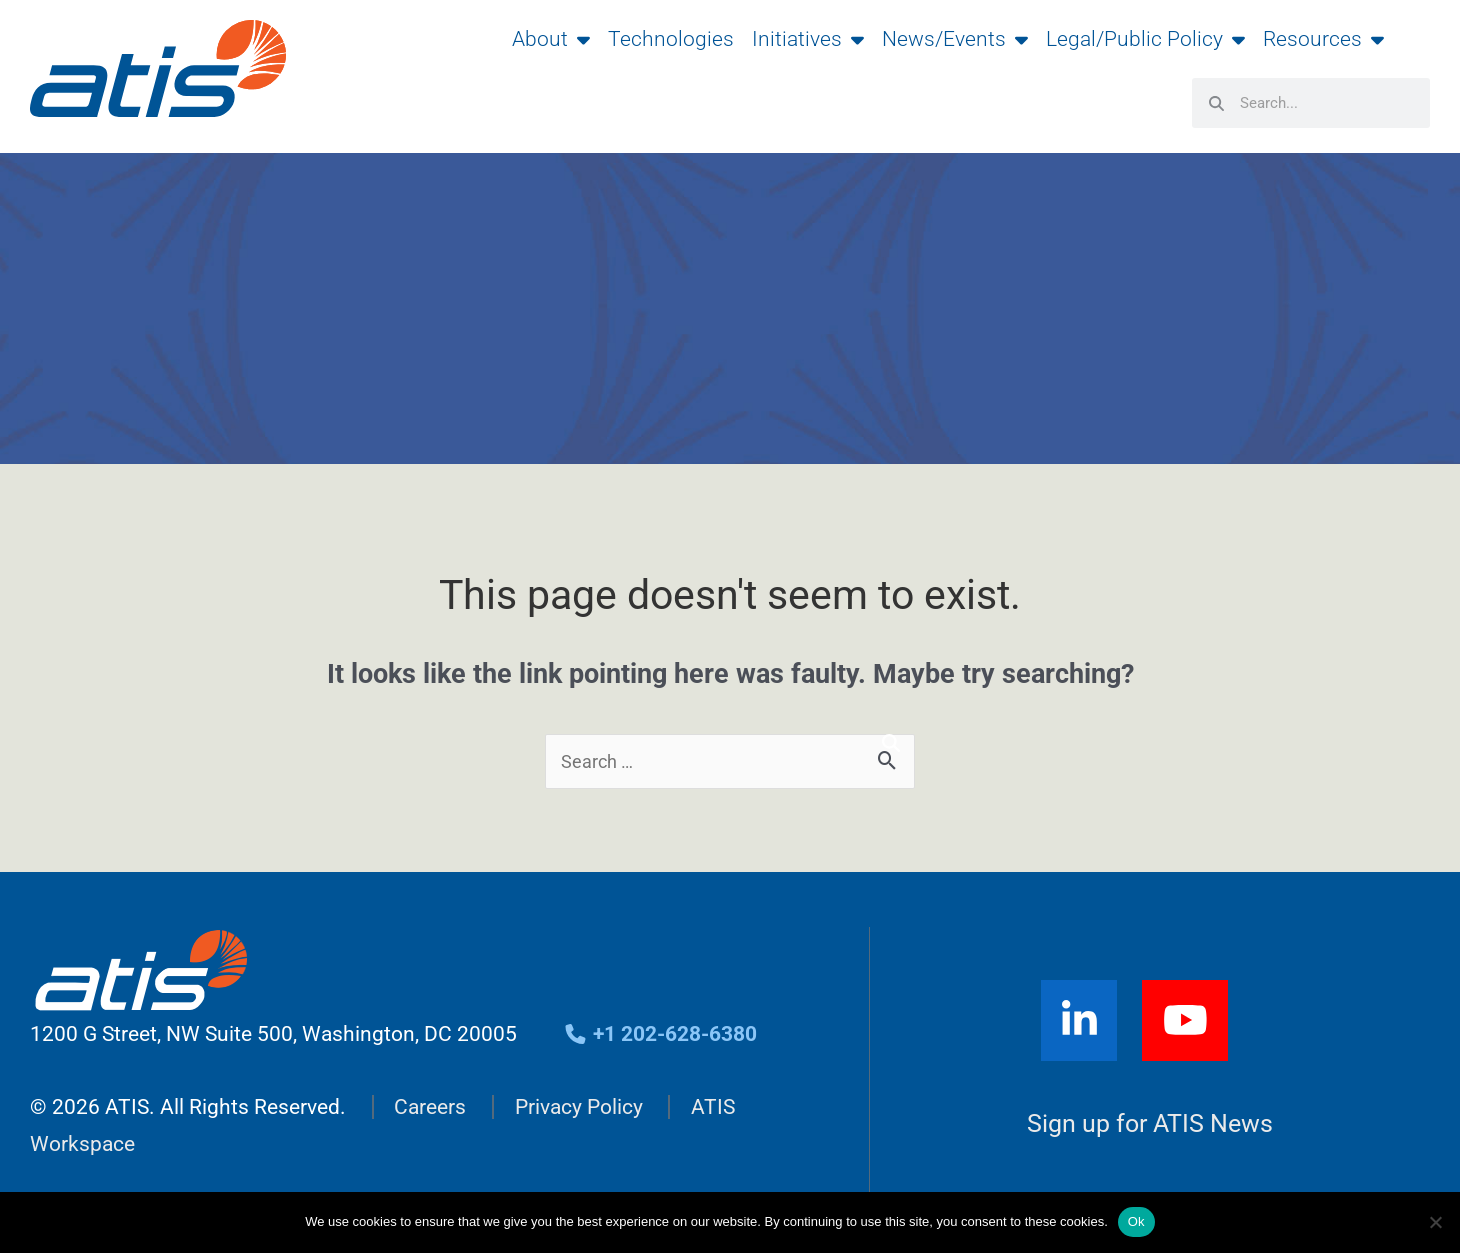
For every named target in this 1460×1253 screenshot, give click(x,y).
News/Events (955, 39)
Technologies (671, 39)
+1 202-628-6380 (660, 1034)
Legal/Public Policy (1145, 39)
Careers (430, 1107)
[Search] (891, 743)
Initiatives (808, 39)
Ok (1136, 1221)
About (551, 39)
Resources (1323, 39)
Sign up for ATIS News (1150, 1123)
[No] (1435, 1222)
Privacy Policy (579, 1107)
